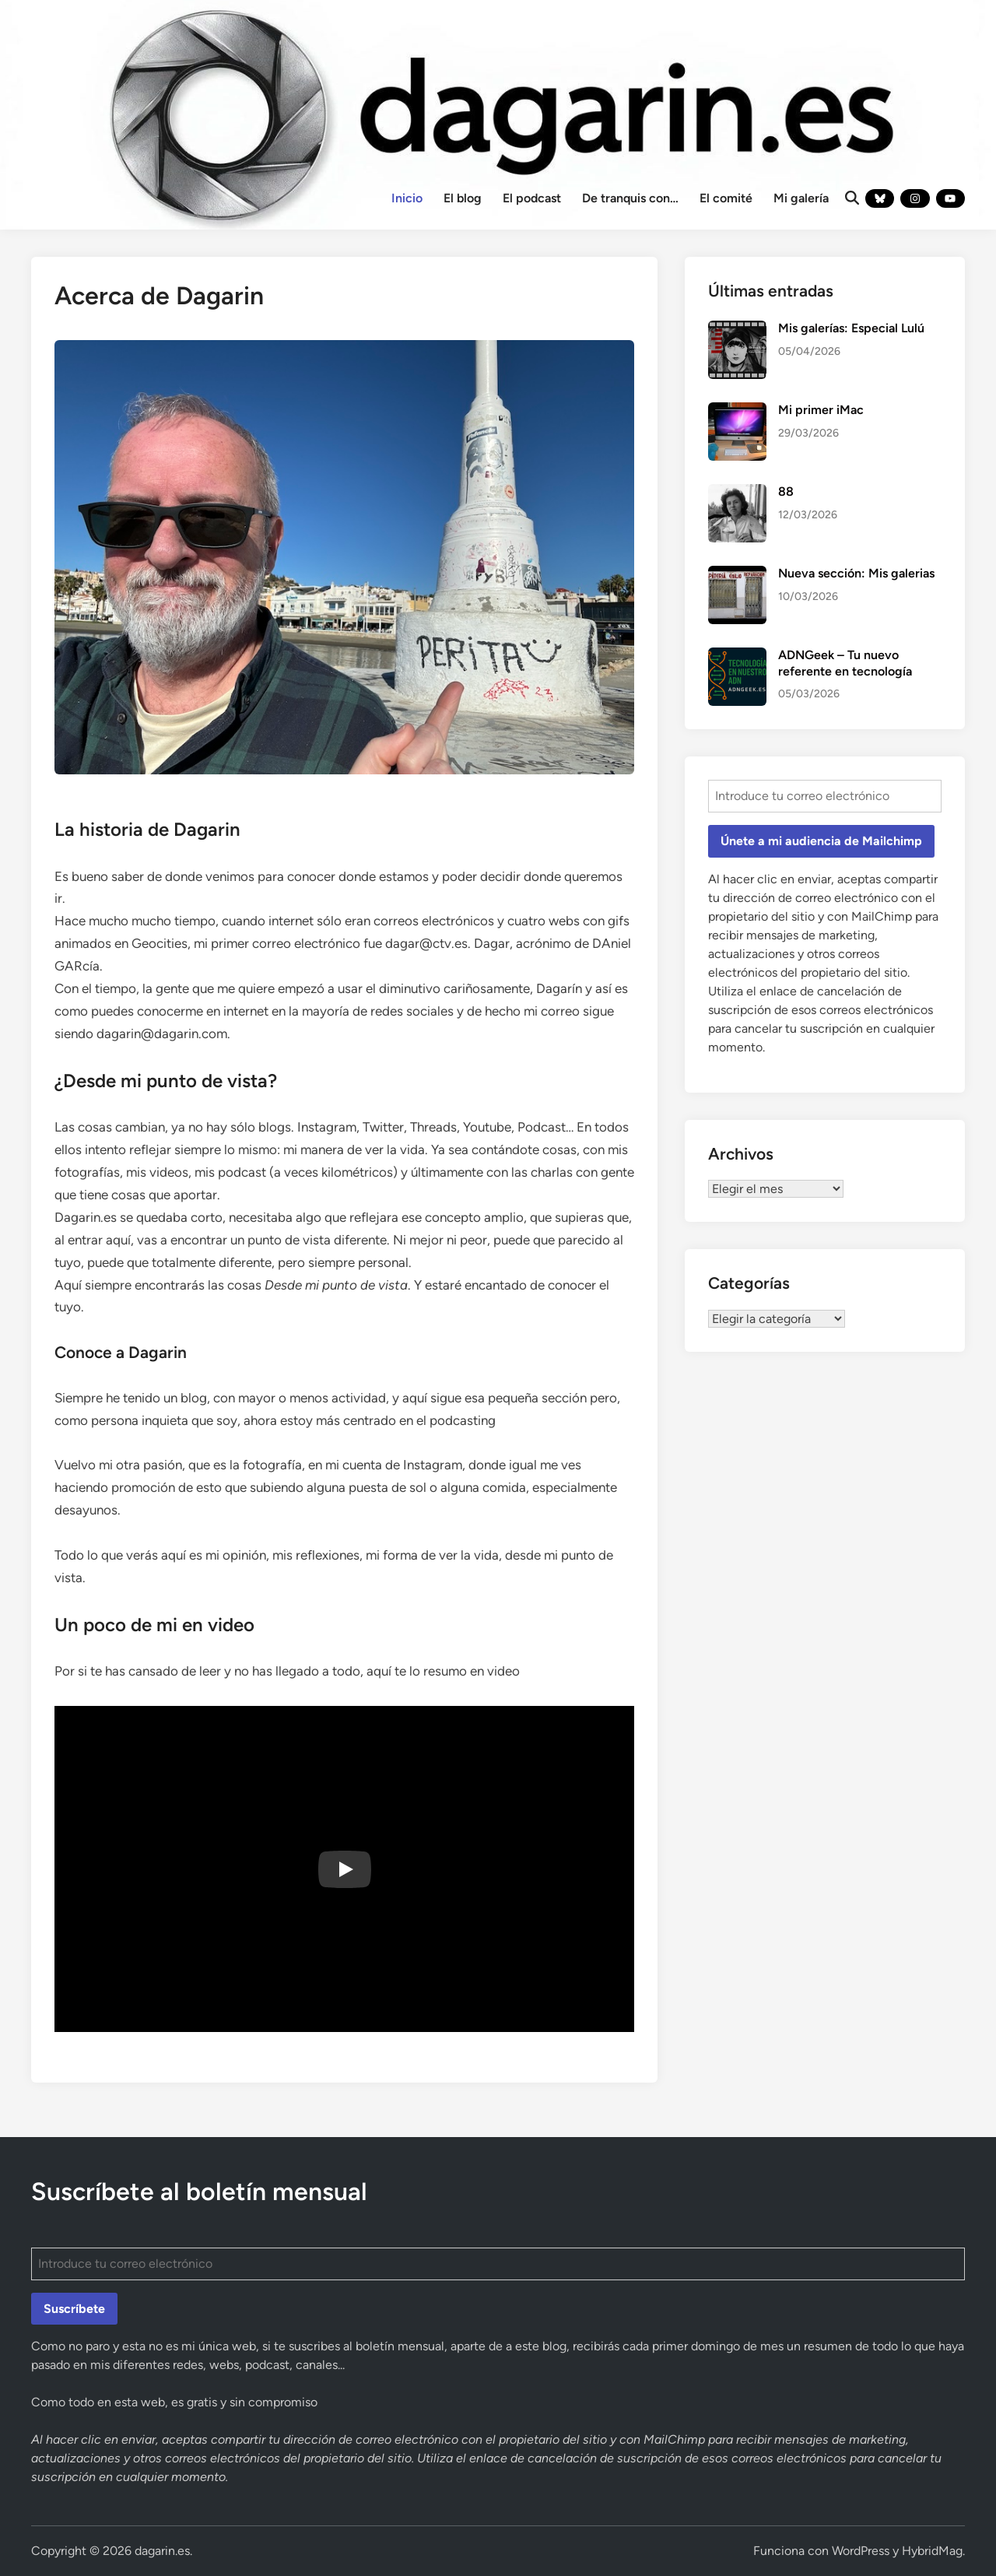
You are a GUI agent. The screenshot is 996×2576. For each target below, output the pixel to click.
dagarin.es (162, 2550)
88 (786, 491)
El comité (726, 198)
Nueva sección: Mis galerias (856, 573)
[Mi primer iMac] (737, 411)
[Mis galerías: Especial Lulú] (737, 329)
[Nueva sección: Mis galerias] (737, 574)
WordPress (860, 2550)
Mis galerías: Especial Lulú (851, 328)
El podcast (532, 198)
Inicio (407, 198)
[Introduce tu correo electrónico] (825, 796)
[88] (737, 493)
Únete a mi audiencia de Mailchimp (821, 841)
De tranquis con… (630, 198)
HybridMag (932, 2550)
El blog (463, 198)
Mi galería (801, 198)
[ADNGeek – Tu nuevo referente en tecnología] (737, 656)
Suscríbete (74, 2308)
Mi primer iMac (821, 409)
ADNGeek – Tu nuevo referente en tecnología (845, 663)
